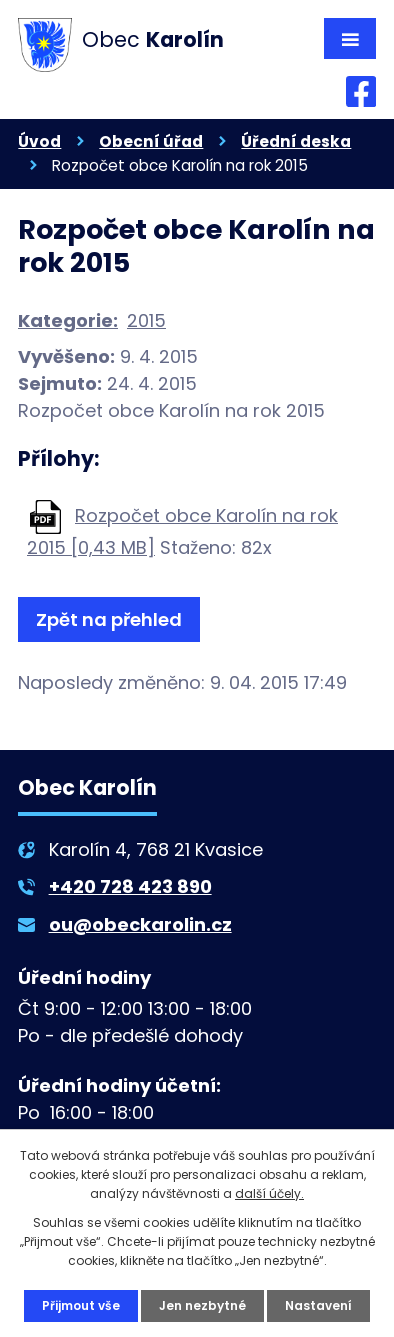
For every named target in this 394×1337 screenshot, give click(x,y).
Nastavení (318, 1305)
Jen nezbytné (202, 1305)
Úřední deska (296, 141)
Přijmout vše (81, 1305)
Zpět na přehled (109, 619)
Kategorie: (68, 320)
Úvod (39, 141)
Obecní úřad (151, 141)
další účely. (269, 1193)
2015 (146, 320)
